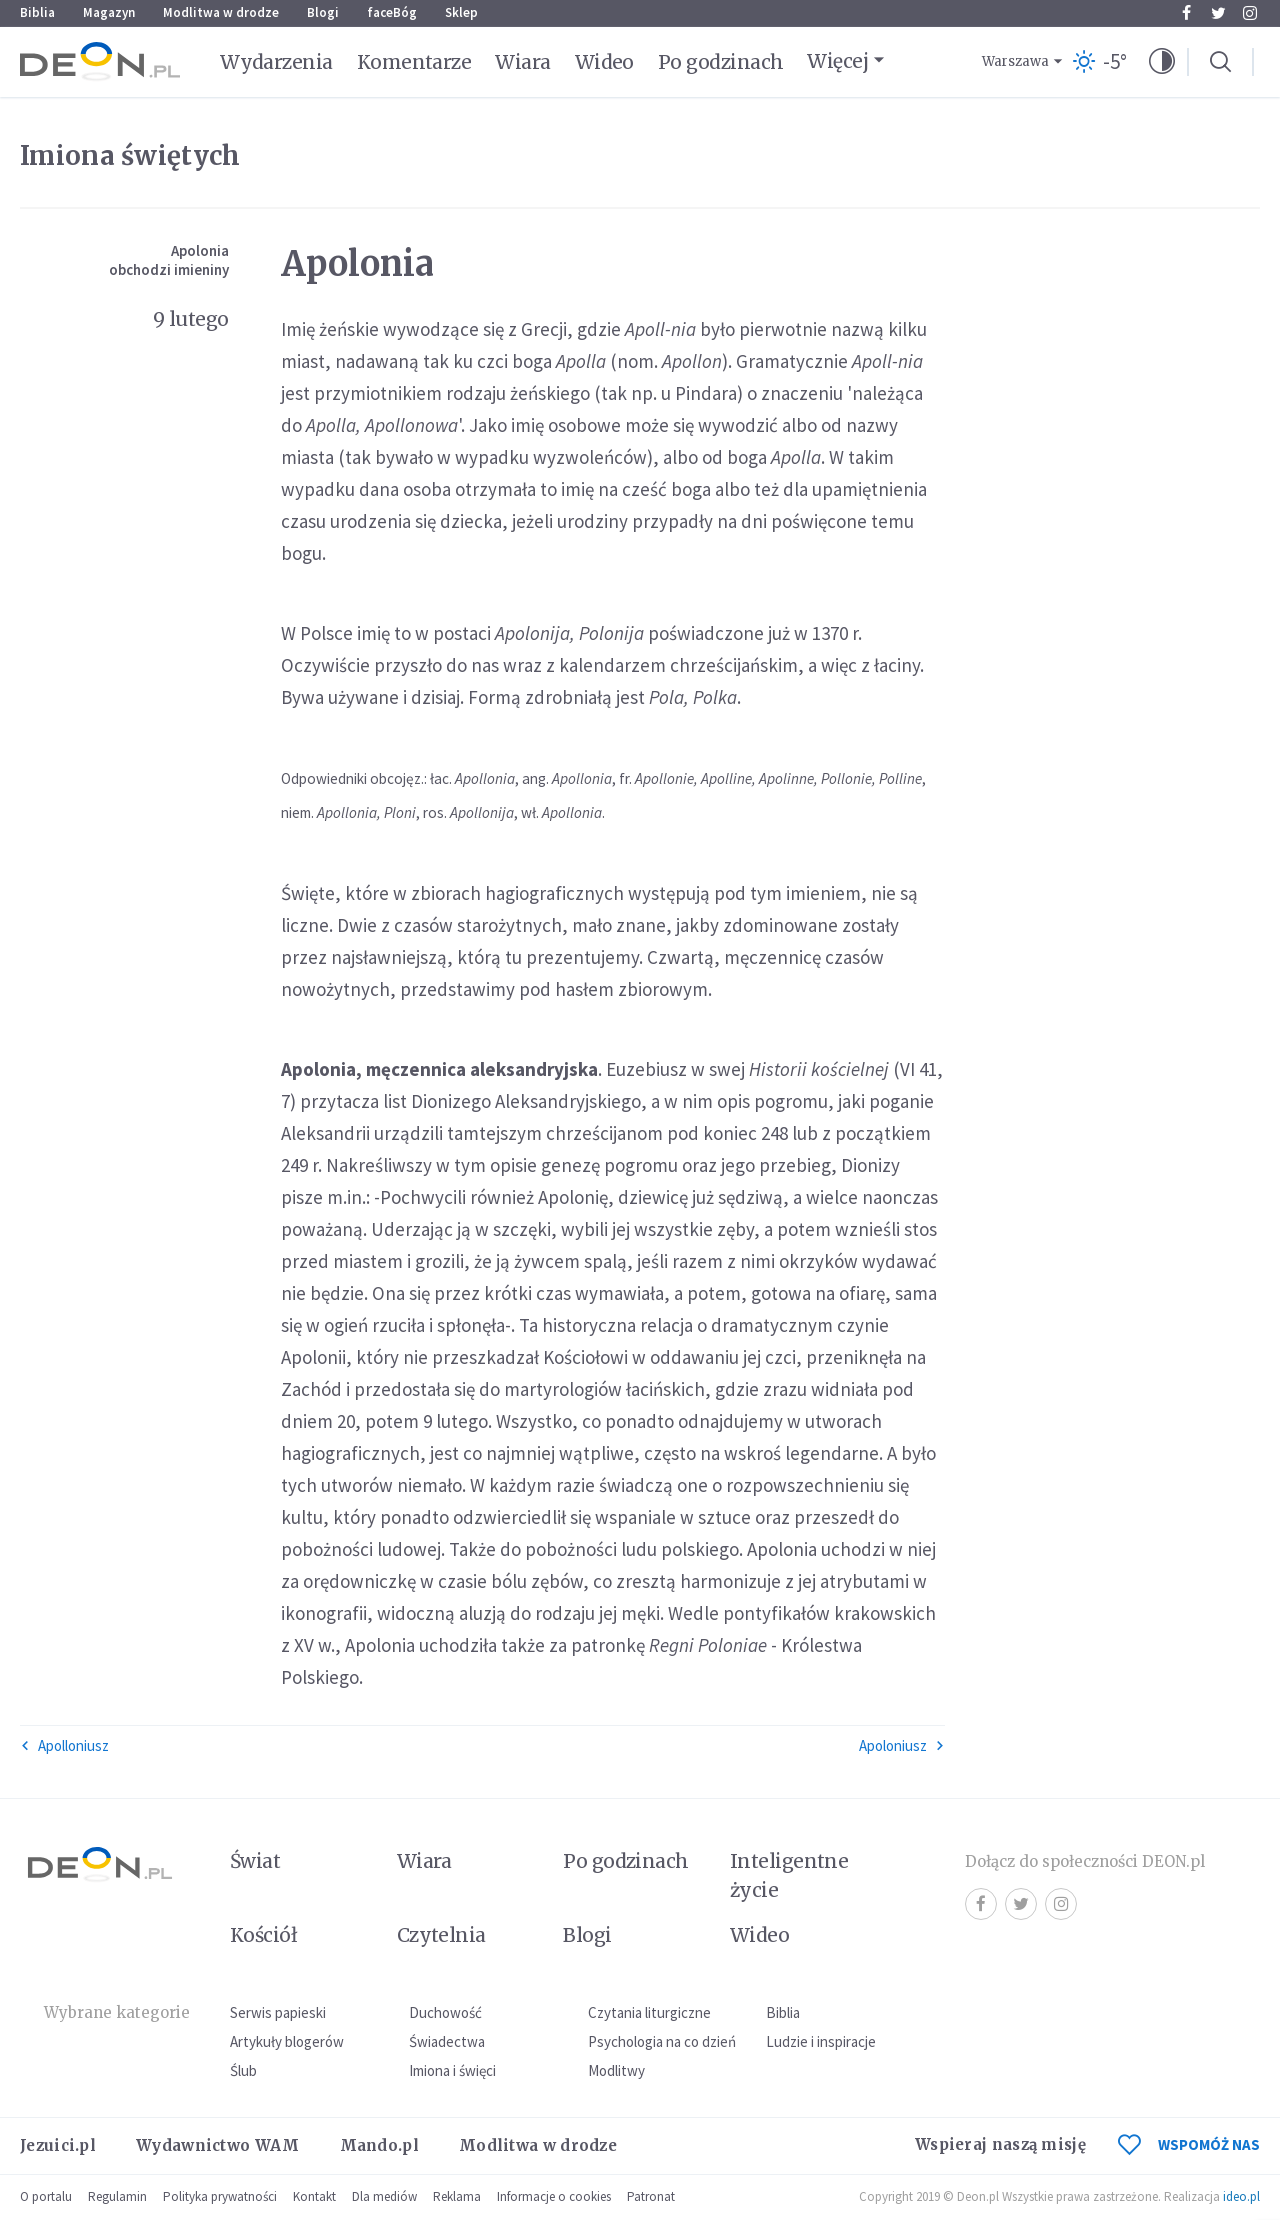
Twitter (1218, 13)
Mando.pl (379, 2145)
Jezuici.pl (58, 2145)
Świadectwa (447, 2041)
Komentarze (414, 62)
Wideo (604, 62)
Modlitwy (616, 2070)
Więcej (837, 61)
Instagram (1250, 13)
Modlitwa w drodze (221, 12)
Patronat (651, 2196)
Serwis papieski (278, 2012)
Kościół (263, 1935)
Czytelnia (441, 1935)
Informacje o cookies (554, 2196)
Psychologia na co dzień (662, 2041)
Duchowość (445, 2012)
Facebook (1186, 13)
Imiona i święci (452, 2070)
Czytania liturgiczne (649, 2012)
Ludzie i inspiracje (821, 2041)
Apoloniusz (902, 1745)
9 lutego (191, 319)
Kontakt (314, 2196)
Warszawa (1015, 61)
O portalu (46, 2196)
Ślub (243, 2070)
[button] (1162, 62)
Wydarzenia (276, 62)
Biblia (37, 12)
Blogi (323, 12)
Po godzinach (721, 62)
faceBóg (392, 12)
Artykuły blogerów (287, 2041)
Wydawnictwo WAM (218, 2145)
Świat (255, 1861)
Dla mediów (384, 2196)
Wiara (522, 62)
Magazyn (109, 12)
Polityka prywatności (220, 2196)
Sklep (461, 12)
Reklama (457, 2196)
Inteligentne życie (789, 1875)
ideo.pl (1241, 2196)
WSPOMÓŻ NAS (1189, 2144)
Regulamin (117, 2196)
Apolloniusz (64, 1745)
